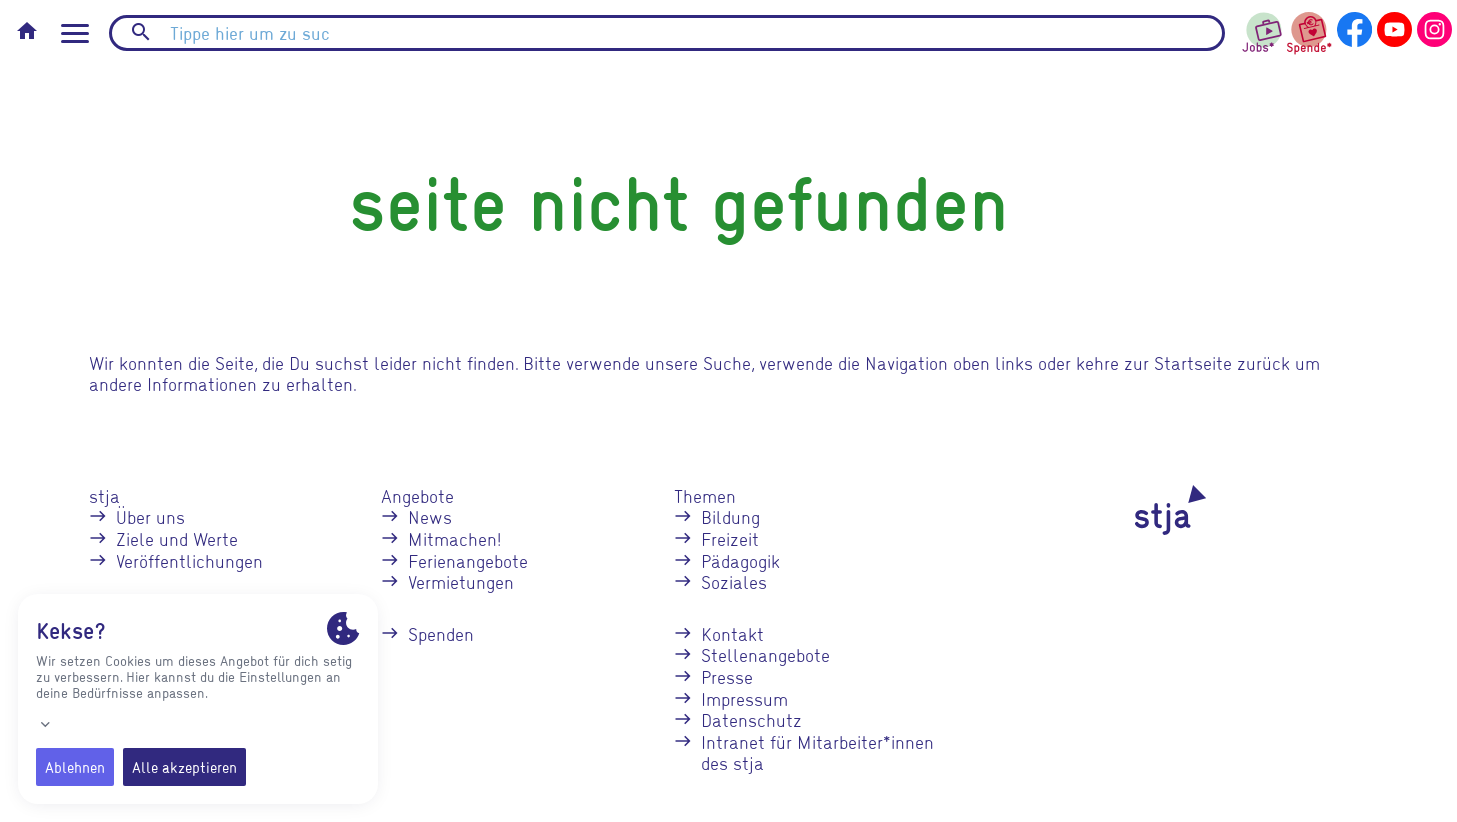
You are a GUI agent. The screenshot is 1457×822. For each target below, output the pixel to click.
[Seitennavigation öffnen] (75, 33)
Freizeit (730, 538)
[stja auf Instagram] (1434, 26)
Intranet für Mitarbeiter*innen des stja (817, 752)
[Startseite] (27, 33)
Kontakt (732, 633)
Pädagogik (740, 560)
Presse (727, 676)
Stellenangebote (765, 654)
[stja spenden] (1309, 30)
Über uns (150, 516)
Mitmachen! (454, 538)
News (430, 516)
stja (104, 495)
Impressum (744, 698)
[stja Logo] (1135, 510)
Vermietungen (461, 581)
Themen (705, 495)
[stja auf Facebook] (1354, 26)
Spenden (441, 633)
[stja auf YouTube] (1394, 26)
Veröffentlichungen (189, 560)
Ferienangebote (468, 560)
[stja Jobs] (1263, 27)
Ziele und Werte (177, 538)
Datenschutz (751, 719)
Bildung (730, 516)
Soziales (734, 581)
